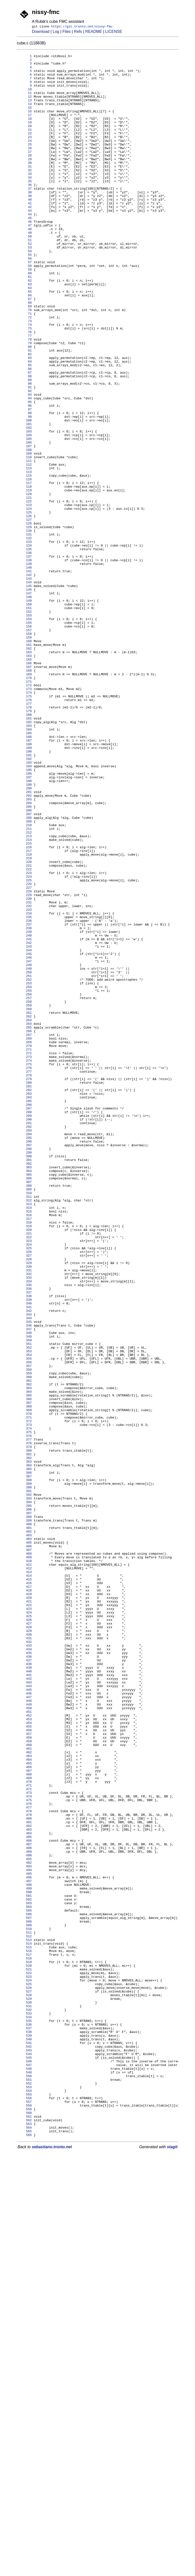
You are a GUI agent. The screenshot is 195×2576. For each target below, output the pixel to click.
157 (25, 746)
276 (25, 1271)
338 (25, 1545)
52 (25, 282)
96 (25, 477)
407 (25, 1850)
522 (25, 2357)
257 (25, 1187)
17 (25, 128)
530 (25, 2393)
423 (25, 1920)
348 (25, 1589)
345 (25, 1576)
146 (25, 697)
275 (25, 1267)
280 (25, 1289)
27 (25, 172)
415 (25, 1885)
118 (25, 574)
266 (25, 1227)
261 (25, 1205)
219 (25, 1020)
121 (25, 587)
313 (25, 1435)
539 (25, 2433)
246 (25, 1139)
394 (25, 1792)
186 (25, 874)
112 (25, 547)
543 (25, 2450)
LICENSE (113, 32)
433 (25, 1965)
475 (25, 2150)
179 (25, 843)
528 (25, 2384)
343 (25, 1567)
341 (25, 1558)
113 (25, 552)
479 (25, 2168)
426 (25, 1934)
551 (25, 2486)
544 (25, 2455)
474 (25, 2146)
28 (25, 176)
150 (25, 715)
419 (25, 1903)
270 (25, 1245)
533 (25, 2406)
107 (25, 525)
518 (25, 2340)
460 (25, 2084)
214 (25, 998)
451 (25, 2044)
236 (25, 1095)
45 (25, 251)
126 (25, 609)
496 (25, 2243)
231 (25, 1073)
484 (25, 2190)
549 (25, 2477)
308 (25, 1413)
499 (25, 2256)
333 (25, 1523)
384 (25, 1748)
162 (25, 768)
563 (25, 2539)
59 (25, 313)
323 (25, 1479)
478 (25, 2163)
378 (25, 1722)
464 (25, 2101)
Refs (78, 32)
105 (25, 516)
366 (25, 1669)
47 (25, 260)
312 (25, 1430)
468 (25, 2119)
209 (25, 976)
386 (25, 1757)
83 (25, 419)
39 (25, 225)
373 (25, 1700)
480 (25, 2172)
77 (25, 393)
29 (25, 181)
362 (25, 1651)
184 (25, 865)
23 (25, 154)
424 (25, 1925)
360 (25, 1642)
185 (25, 870)
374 (25, 1704)
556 (25, 2508)
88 (25, 441)
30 (25, 185)
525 (25, 2371)
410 (25, 1863)
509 (25, 2300)
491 (25, 2221)
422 (25, 1916)
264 (25, 1218)
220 (25, 1024)
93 (25, 463)
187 (25, 878)
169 (25, 799)
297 (25, 1364)
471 (25, 2132)
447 (25, 2026)
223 (25, 1037)
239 (25, 1108)
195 (25, 914)
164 (25, 777)
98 (25, 485)
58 (25, 309)
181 (25, 852)
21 (25, 145)
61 (25, 322)
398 (25, 1810)
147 (25, 702)
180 (25, 848)
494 (25, 2234)
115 (25, 561)
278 (25, 1280)
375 (25, 1708)
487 (25, 2203)
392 (25, 1784)
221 (25, 1029)
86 (25, 432)
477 (25, 2159)
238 (25, 1104)
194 (25, 909)
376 (25, 1713)
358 (25, 1633)
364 (25, 1660)
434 (25, 1969)
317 (25, 1452)
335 (25, 1532)
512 (25, 2313)
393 (25, 1788)
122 (25, 591)
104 (25, 512)
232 (25, 1077)
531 (25, 2397)
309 (25, 1417)
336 (25, 1536)
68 (25, 353)
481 (25, 2176)
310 (25, 1421)
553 (25, 2494)
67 (25, 349)
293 (25, 1346)
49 (25, 269)
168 (25, 795)
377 (25, 1717)
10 (25, 97)
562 (25, 2534)
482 (25, 2181)
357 (25, 1629)
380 (25, 1731)
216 (25, 1006)
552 (25, 2490)
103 (25, 508)
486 (25, 2199)
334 (25, 1527)
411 (25, 1867)
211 (25, 984)
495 (25, 2238)
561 (25, 2530)
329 (25, 1505)
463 (25, 2097)
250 (25, 1157)
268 (25, 1236)
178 (25, 839)
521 (25, 2353)
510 (25, 2305)
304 (25, 1395)
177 (25, 834)
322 (25, 1474)
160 (25, 759)
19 (25, 137)
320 (25, 1466)
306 (25, 1404)
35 (25, 207)
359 (25, 1638)
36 (25, 212)
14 (25, 115)
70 (25, 362)
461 (25, 2088)
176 (25, 830)
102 (25, 503)
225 (25, 1046)
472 (25, 2137)
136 (25, 653)
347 (25, 1585)
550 (25, 2481)
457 (25, 2071)
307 (25, 1408)
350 (25, 1598)
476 (25, 2154)
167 (25, 790)
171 (25, 808)
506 (25, 2287)
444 (25, 2013)
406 (25, 1845)
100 (25, 494)
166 (25, 786)
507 (25, 2291)
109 (25, 534)
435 (25, 1973)
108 (25, 530)
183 (25, 861)
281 (25, 1293)
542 (25, 2446)
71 (25, 366)
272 (25, 1254)
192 (25, 900)
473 (25, 2141)
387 (25, 1761)
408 (25, 1854)
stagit (172, 2564)
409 (25, 1859)
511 (25, 2309)
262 (25, 1210)
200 (25, 936)
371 (25, 1691)
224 (25, 1042)
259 (25, 1196)
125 (25, 605)
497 (25, 2247)
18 (25, 132)
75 (25, 384)
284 (25, 1307)
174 (25, 821)
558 (25, 2516)
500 (25, 2260)
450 (25, 2040)
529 (25, 2388)
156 (25, 742)
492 (25, 2225)
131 (25, 631)
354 (25, 1616)
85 (25, 428)
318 (25, 1457)
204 (25, 953)
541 (25, 2441)
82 (25, 415)
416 (25, 1889)
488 (25, 2207)
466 (25, 2110)
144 (25, 689)
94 (25, 468)
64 (25, 335)
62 (25, 327)
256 (25, 1183)
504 (25, 2278)
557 (25, 2512)
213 (25, 993)
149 (25, 711)
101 (25, 499)
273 (25, 1258)
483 (25, 2185)
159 (25, 755)
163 (25, 772)
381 (25, 1735)
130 (25, 627)
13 (25, 110)
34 (25, 203)
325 (25, 1488)
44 (25, 247)
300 (25, 1377)
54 (25, 291)
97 (25, 481)
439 (25, 1991)
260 (25, 1201)
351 (25, 1602)
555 (25, 2503)
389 (25, 1770)
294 (25, 1351)
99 (25, 490)
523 (25, 2362)
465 (25, 2106)
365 (25, 1664)
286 (25, 1316)
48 (25, 265)
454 (25, 2057)
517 (25, 2335)
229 (25, 1064)
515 (25, 2327)
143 (25, 684)
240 (25, 1112)
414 (25, 1881)
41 (25, 234)
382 (25, 1739)
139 (25, 666)
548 (25, 2472)
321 (25, 1470)
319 (25, 1461)
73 (25, 375)
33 (25, 198)
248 (25, 1148)
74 (25, 379)
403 (25, 1832)
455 (25, 2062)
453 (25, 2053)
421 (25, 1912)
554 (25, 2499)
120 (25, 583)
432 (25, 1960)
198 (25, 927)
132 (25, 636)
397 (25, 1806)
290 (25, 1333)
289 (25, 1329)
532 (25, 2402)
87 (25, 437)
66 (25, 344)
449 (25, 2035)
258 (25, 1192)
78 (25, 397)
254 (25, 1174)
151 (25, 719)
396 (25, 1801)
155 (25, 737)
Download (40, 32)
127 (25, 613)
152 (25, 724)
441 (25, 2000)
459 (25, 2079)
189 (25, 887)
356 (25, 1625)
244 (25, 1130)
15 (25, 119)
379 (25, 1726)
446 (25, 2022)
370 (25, 1686)
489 (25, 2212)
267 (25, 1232)
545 (25, 2459)
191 (25, 896)
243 (25, 1126)
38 (25, 221)
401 (25, 1823)
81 (25, 410)
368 (25, 1678)
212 (25, 989)
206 (25, 962)
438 (25, 1987)
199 (25, 931)
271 (25, 1249)
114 (25, 556)
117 (25, 569)
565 (25, 2547)
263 (25, 1214)
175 (25, 825)
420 (25, 1907)
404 (25, 1836)
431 (25, 1956)
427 (25, 1938)
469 (25, 2123)
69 (25, 357)
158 (25, 750)
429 (25, 1947)
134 (25, 644)
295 (25, 1355)
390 (25, 1775)
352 (25, 1607)
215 (25, 1002)
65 (25, 340)
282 (25, 1298)
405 (25, 1841)
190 (25, 892)
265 (25, 1223)
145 (25, 693)
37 (25, 216)
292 (25, 1342)
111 (25, 543)
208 (25, 971)
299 (25, 1373)
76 (25, 388)
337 (25, 1541)
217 (25, 1011)
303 (25, 1391)
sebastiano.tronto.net (52, 2564)
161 (25, 764)
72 (25, 371)
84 (25, 424)
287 (25, 1320)
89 (25, 446)
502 (25, 2269)
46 (25, 256)
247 (25, 1143)
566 (25, 2552)
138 (25, 662)
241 (25, 1117)
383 (25, 1744)
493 (25, 2229)
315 (25, 1444)
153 (25, 728)
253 (25, 1170)
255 (25, 1179)
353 (25, 1611)
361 (25, 1647)
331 (25, 1514)
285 (25, 1311)
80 (25, 406)
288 (25, 1324)
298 (25, 1368)
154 (25, 733)
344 (25, 1572)
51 (25, 278)
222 (25, 1033)
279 (25, 1285)
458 (25, 2075)
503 (25, 2274)
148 (25, 706)
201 (25, 940)
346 (25, 1580)
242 (25, 1121)
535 (25, 2415)
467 (25, 2115)
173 (25, 817)
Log (56, 32)
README (93, 32)
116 (25, 565)
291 (25, 1338)
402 (25, 1828)
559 (25, 2521)
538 (25, 2428)
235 (25, 1090)
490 (25, 2216)
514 (25, 2322)
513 (25, 2318)
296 (25, 1360)
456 (25, 2066)
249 (25, 1152)
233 (25, 1082)
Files (66, 32)
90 (25, 450)
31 (25, 190)
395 (25, 1797)
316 (25, 1448)
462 (25, 2093)
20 (25, 141)
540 (25, 2437)
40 (25, 229)
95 (25, 472)
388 (25, 1766)
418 (25, 1898)
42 (25, 238)
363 (25, 1655)
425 (25, 1929)
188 (25, 883)
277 (25, 1276)
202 (25, 945)
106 (25, 521)
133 (25, 640)
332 (25, 1519)
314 (25, 1439)
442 (25, 2004)
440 (25, 1995)
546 (25, 2463)
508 (25, 2296)
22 (25, 150)
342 (25, 1563)
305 (25, 1399)
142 (25, 680)
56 (25, 300)
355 (25, 1620)
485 (25, 2194)
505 (25, 2282)
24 (25, 159)
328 (25, 1501)
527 (25, 2380)
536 (25, 2419)
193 (25, 905)
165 (25, 781)
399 (25, 1814)
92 (25, 459)
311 (25, 1426)
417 (25, 1894)
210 (25, 980)
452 (25, 2048)
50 (25, 274)
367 (25, 1673)
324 (25, 1483)
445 (25, 2018)
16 (25, 123)
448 (25, 2031)
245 (25, 1134)
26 (25, 168)
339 (25, 1550)
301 (25, 1382)
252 (25, 1165)
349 (25, 1594)
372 (25, 1695)
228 (25, 1059)
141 (25, 675)
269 (25, 1240)
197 (25, 923)
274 (25, 1263)
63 (25, 331)
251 (25, 1161)
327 (25, 1497)
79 (25, 402)
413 (25, 1876)
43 (25, 243)
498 (25, 2252)
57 (25, 304)
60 (25, 318)
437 (25, 1982)
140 (25, 671)
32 (25, 194)
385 (25, 1753)
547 (25, 2468)
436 (25, 1978)
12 (25, 106)
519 (25, 2344)
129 (25, 622)
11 (25, 101)
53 (25, 287)
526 (25, 2375)
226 (25, 1051)
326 (25, 1492)
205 (25, 958)
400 (25, 1819)
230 (25, 1068)
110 (25, 538)
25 (25, 163)
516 (25, 2331)
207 (25, 967)
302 (25, 1386)
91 (25, 455)
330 (25, 1510)
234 (25, 1086)
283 (25, 1302)
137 (25, 658)
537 (25, 2424)
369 (25, 1682)
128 (25, 618)
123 (25, 596)
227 (25, 1055)
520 (25, 2349)
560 (25, 2525)
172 (25, 812)
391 (25, 1779)
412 (25, 1872)
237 (25, 1099)
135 (25, 649)
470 (25, 2128)
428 (25, 1942)
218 (25, 1015)
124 (25, 600)
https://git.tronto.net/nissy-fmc (82, 27)
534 (25, 2410)
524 (25, 2366)
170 (25, 803)
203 (25, 949)
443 (25, 2009)
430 (25, 1951)
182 (25, 856)
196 (25, 918)
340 (25, 1554)
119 (25, 578)
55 (25, 296)
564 (25, 2543)
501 (25, 2265)
